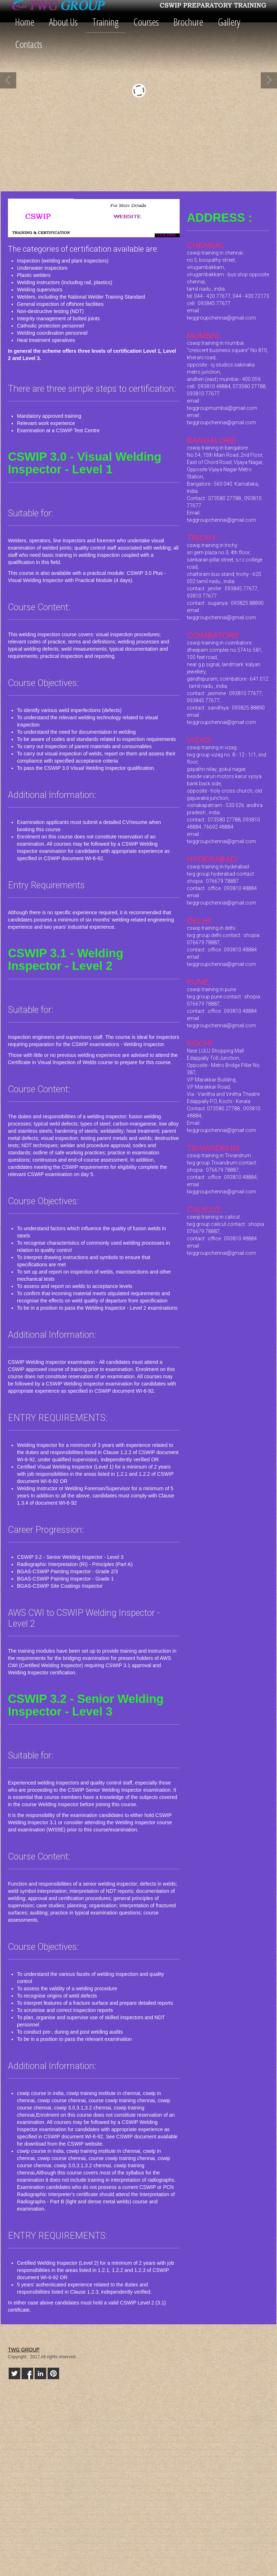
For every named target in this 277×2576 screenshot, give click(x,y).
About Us (63, 22)
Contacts (28, 44)
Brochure (188, 22)
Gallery (229, 22)
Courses (146, 22)
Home (24, 22)
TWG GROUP (24, 2349)
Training (105, 22)
